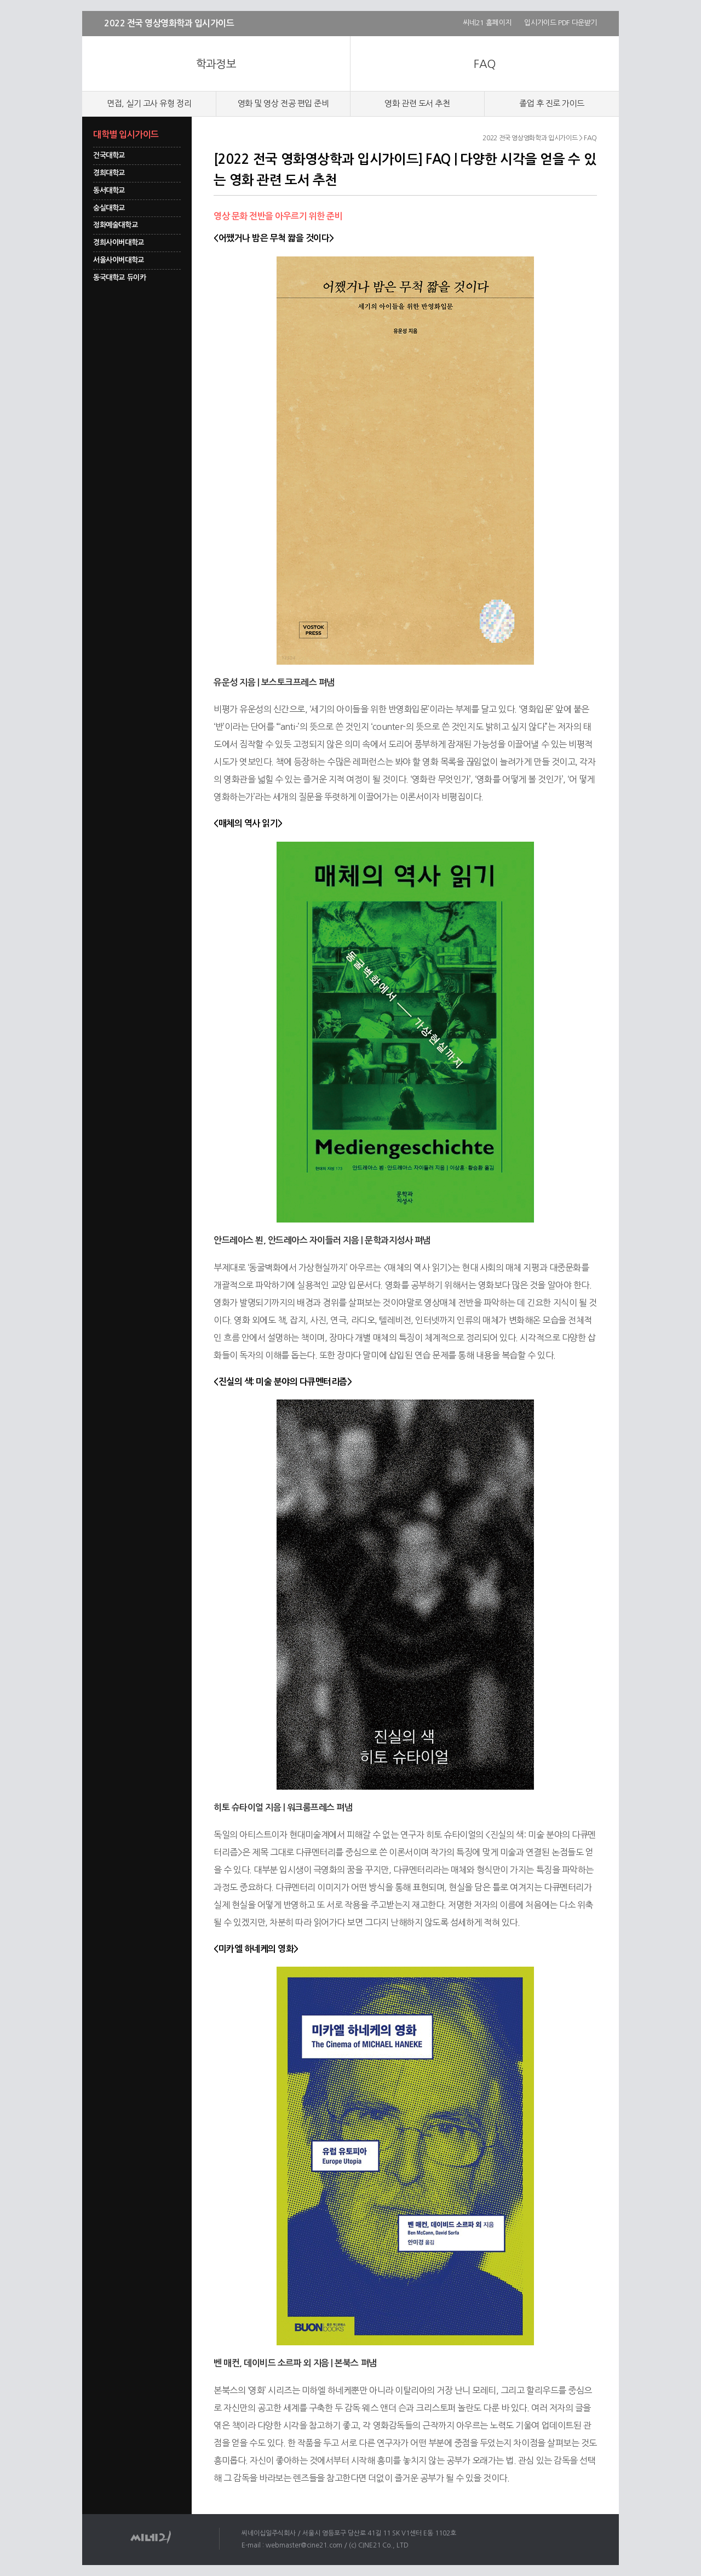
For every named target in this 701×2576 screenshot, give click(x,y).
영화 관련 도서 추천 (417, 103)
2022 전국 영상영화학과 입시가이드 (169, 23)
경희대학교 (109, 172)
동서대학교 (109, 190)
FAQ (484, 64)
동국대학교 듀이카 (119, 277)
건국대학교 (109, 155)
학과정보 (216, 64)
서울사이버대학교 (118, 260)
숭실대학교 (109, 208)
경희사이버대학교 (118, 242)
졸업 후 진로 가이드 (551, 103)
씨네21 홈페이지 (487, 22)
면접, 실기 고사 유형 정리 (149, 103)
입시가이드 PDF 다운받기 (560, 22)
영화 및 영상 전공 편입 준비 (283, 103)
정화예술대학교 (115, 225)
